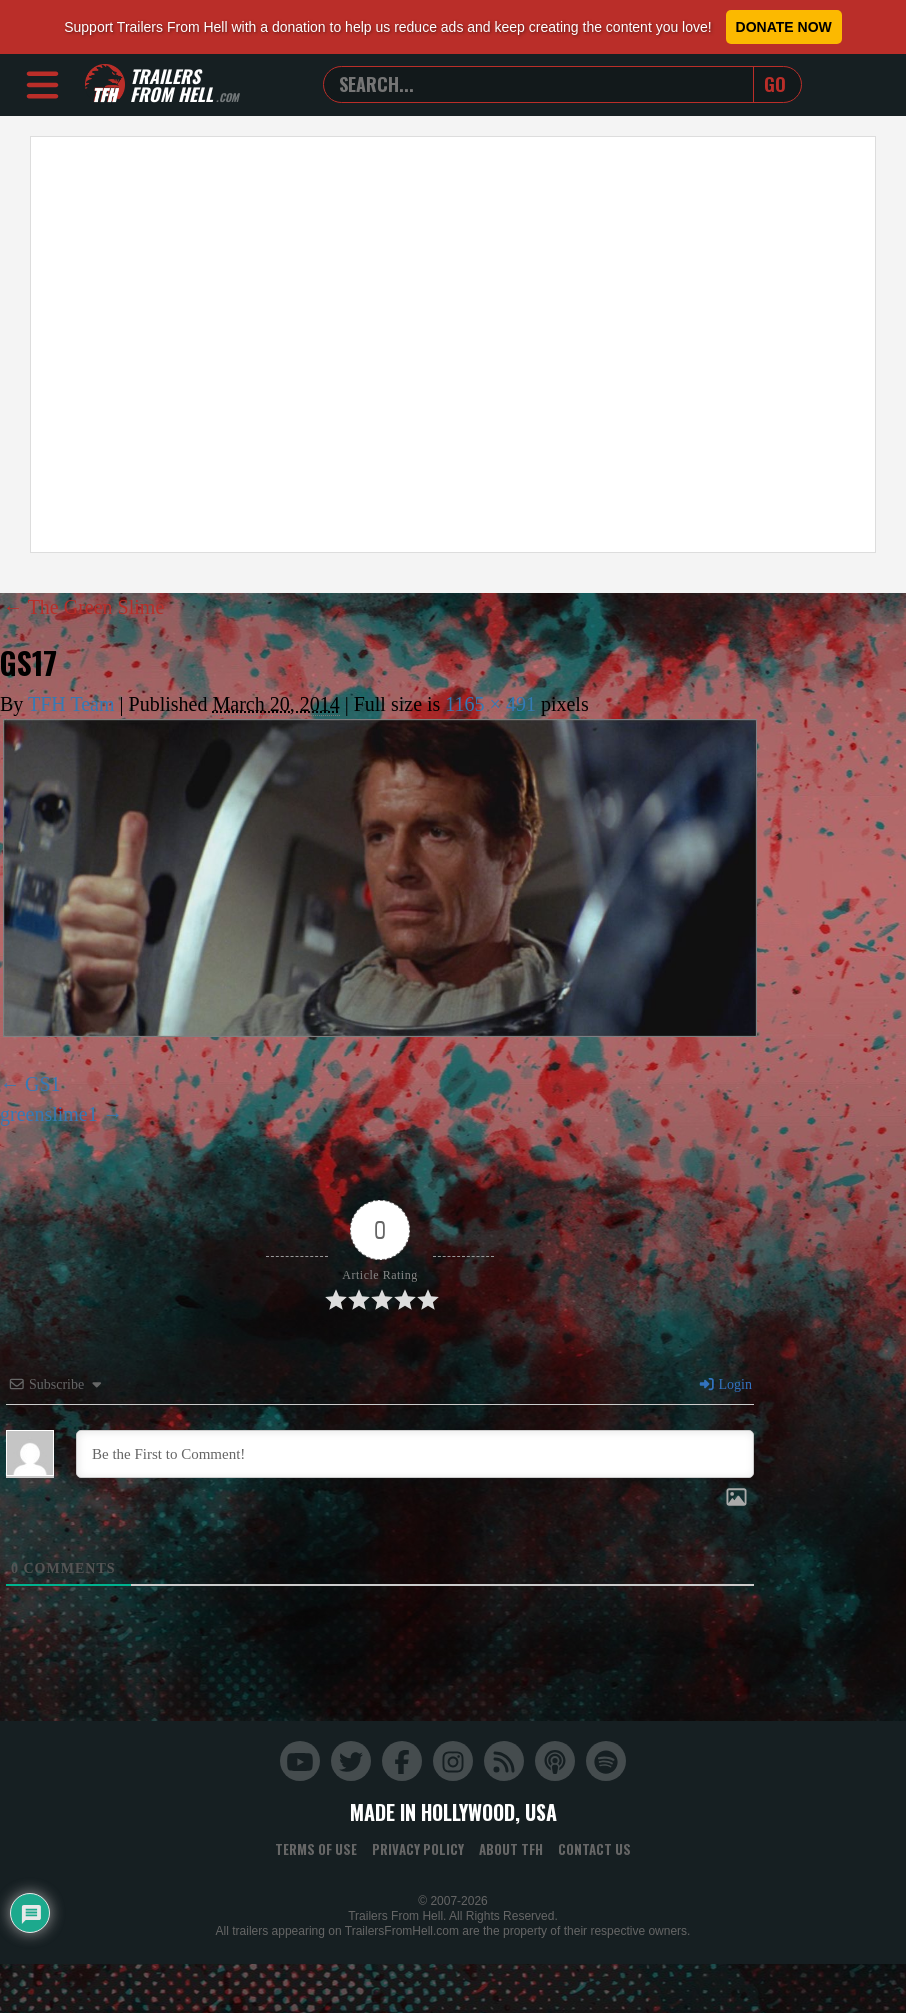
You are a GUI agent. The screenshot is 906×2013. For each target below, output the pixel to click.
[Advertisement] (187, 344)
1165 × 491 (490, 704)
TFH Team (71, 704)
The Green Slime (83, 607)
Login (725, 1384)
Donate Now (784, 27)
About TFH (511, 1849)
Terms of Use (316, 1849)
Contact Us (594, 1849)
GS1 (43, 1084)
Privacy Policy (418, 1849)
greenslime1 (49, 1114)
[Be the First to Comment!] (415, 1454)
